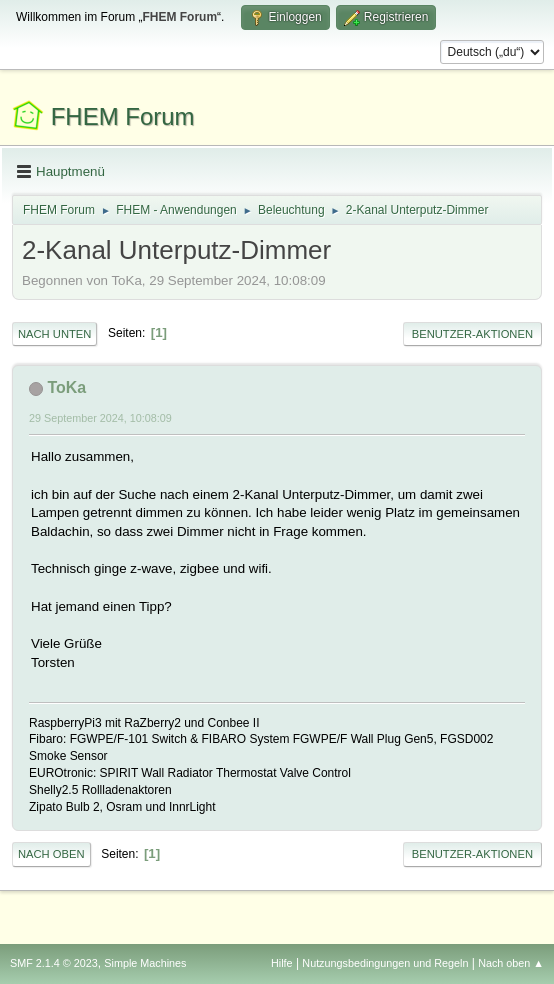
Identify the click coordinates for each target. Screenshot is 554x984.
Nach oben (51, 854)
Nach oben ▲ (511, 963)
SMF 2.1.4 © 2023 (54, 963)
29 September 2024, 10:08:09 (100, 418)
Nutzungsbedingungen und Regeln (385, 963)
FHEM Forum (123, 116)
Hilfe (282, 963)
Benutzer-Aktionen (472, 334)
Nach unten (54, 334)
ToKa (66, 387)
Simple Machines (145, 963)
